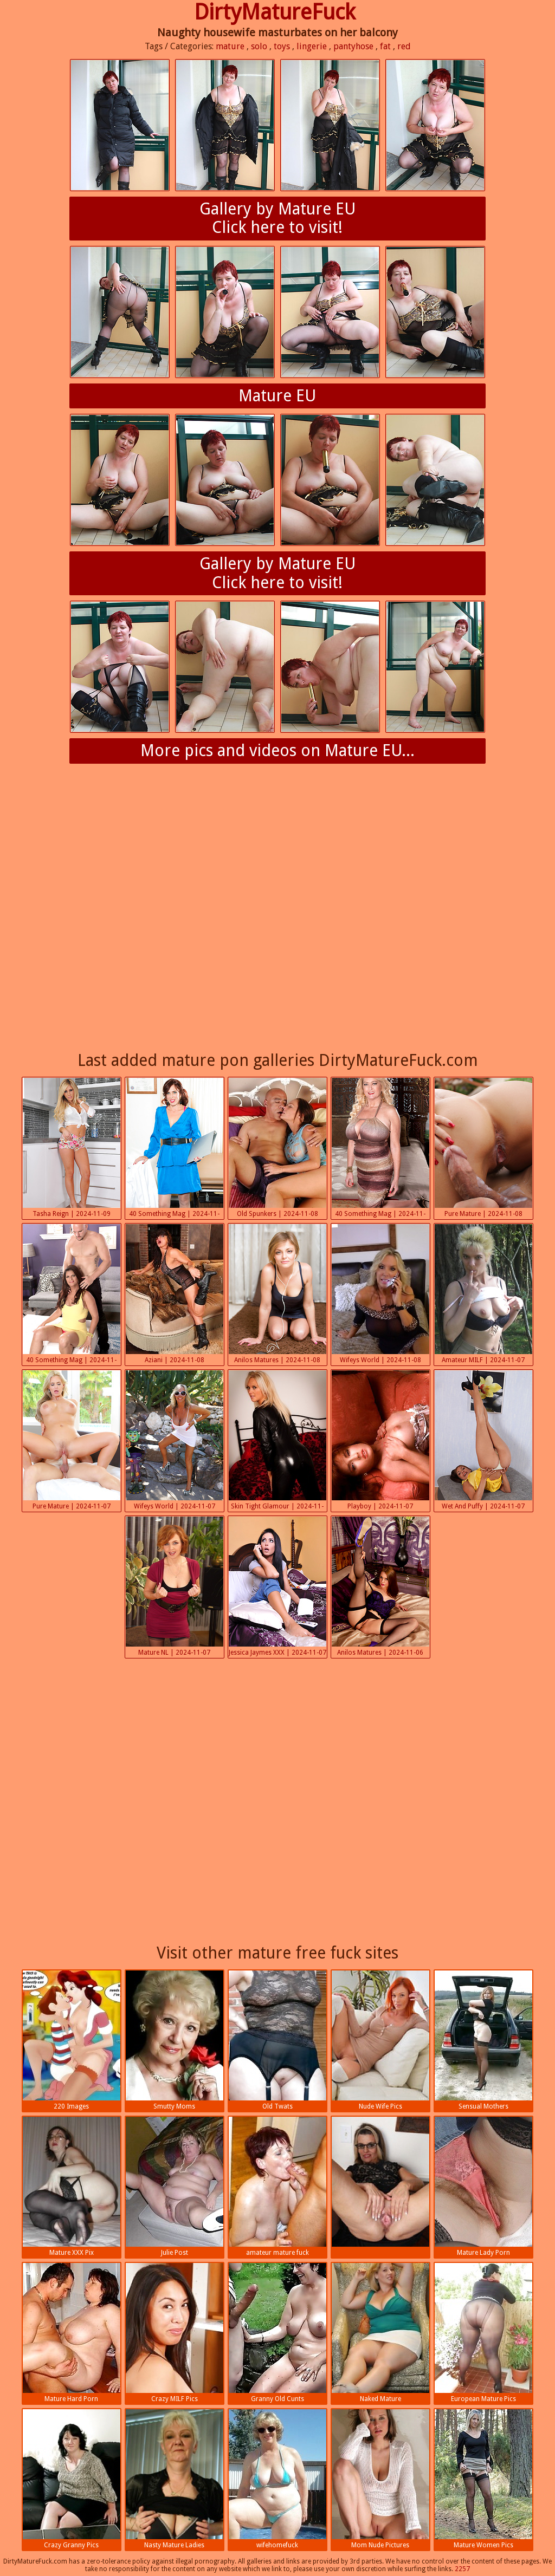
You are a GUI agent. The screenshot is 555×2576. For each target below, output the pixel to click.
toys (282, 46)
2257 (462, 2569)
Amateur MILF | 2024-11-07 (483, 1294)
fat (385, 46)
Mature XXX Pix (71, 2186)
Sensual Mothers (483, 2040)
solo (259, 46)
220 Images (71, 2040)
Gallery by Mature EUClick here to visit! (277, 218)
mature (230, 46)
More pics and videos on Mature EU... (277, 750)
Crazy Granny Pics (71, 2479)
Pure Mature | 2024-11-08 (483, 1148)
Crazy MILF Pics (174, 2333)
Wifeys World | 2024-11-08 (380, 1294)
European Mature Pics (483, 2333)
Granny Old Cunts (277, 2333)
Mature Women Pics (483, 2479)
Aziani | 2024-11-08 (174, 1294)
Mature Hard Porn (71, 2333)
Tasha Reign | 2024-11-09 (71, 1148)
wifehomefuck (277, 2479)
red (404, 46)
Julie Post (174, 2186)
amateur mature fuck (277, 2186)
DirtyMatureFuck (275, 12)
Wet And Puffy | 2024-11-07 (483, 1440)
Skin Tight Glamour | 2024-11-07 (277, 1441)
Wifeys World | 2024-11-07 (174, 1440)
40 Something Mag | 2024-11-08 (174, 1149)
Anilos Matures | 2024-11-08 (277, 1294)
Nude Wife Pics (380, 2040)
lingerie (311, 46)
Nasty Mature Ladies (174, 2479)
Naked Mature (380, 2333)
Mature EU (277, 395)
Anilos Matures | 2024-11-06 (380, 1586)
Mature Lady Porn (483, 2186)
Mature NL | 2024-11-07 (174, 1586)
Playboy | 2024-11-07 (380, 1440)
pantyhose (353, 46)
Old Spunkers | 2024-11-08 (277, 1148)
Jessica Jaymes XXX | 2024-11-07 (277, 1586)
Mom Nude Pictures (380, 2479)
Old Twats (277, 2040)
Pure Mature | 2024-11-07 (71, 1440)
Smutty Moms (174, 2040)
